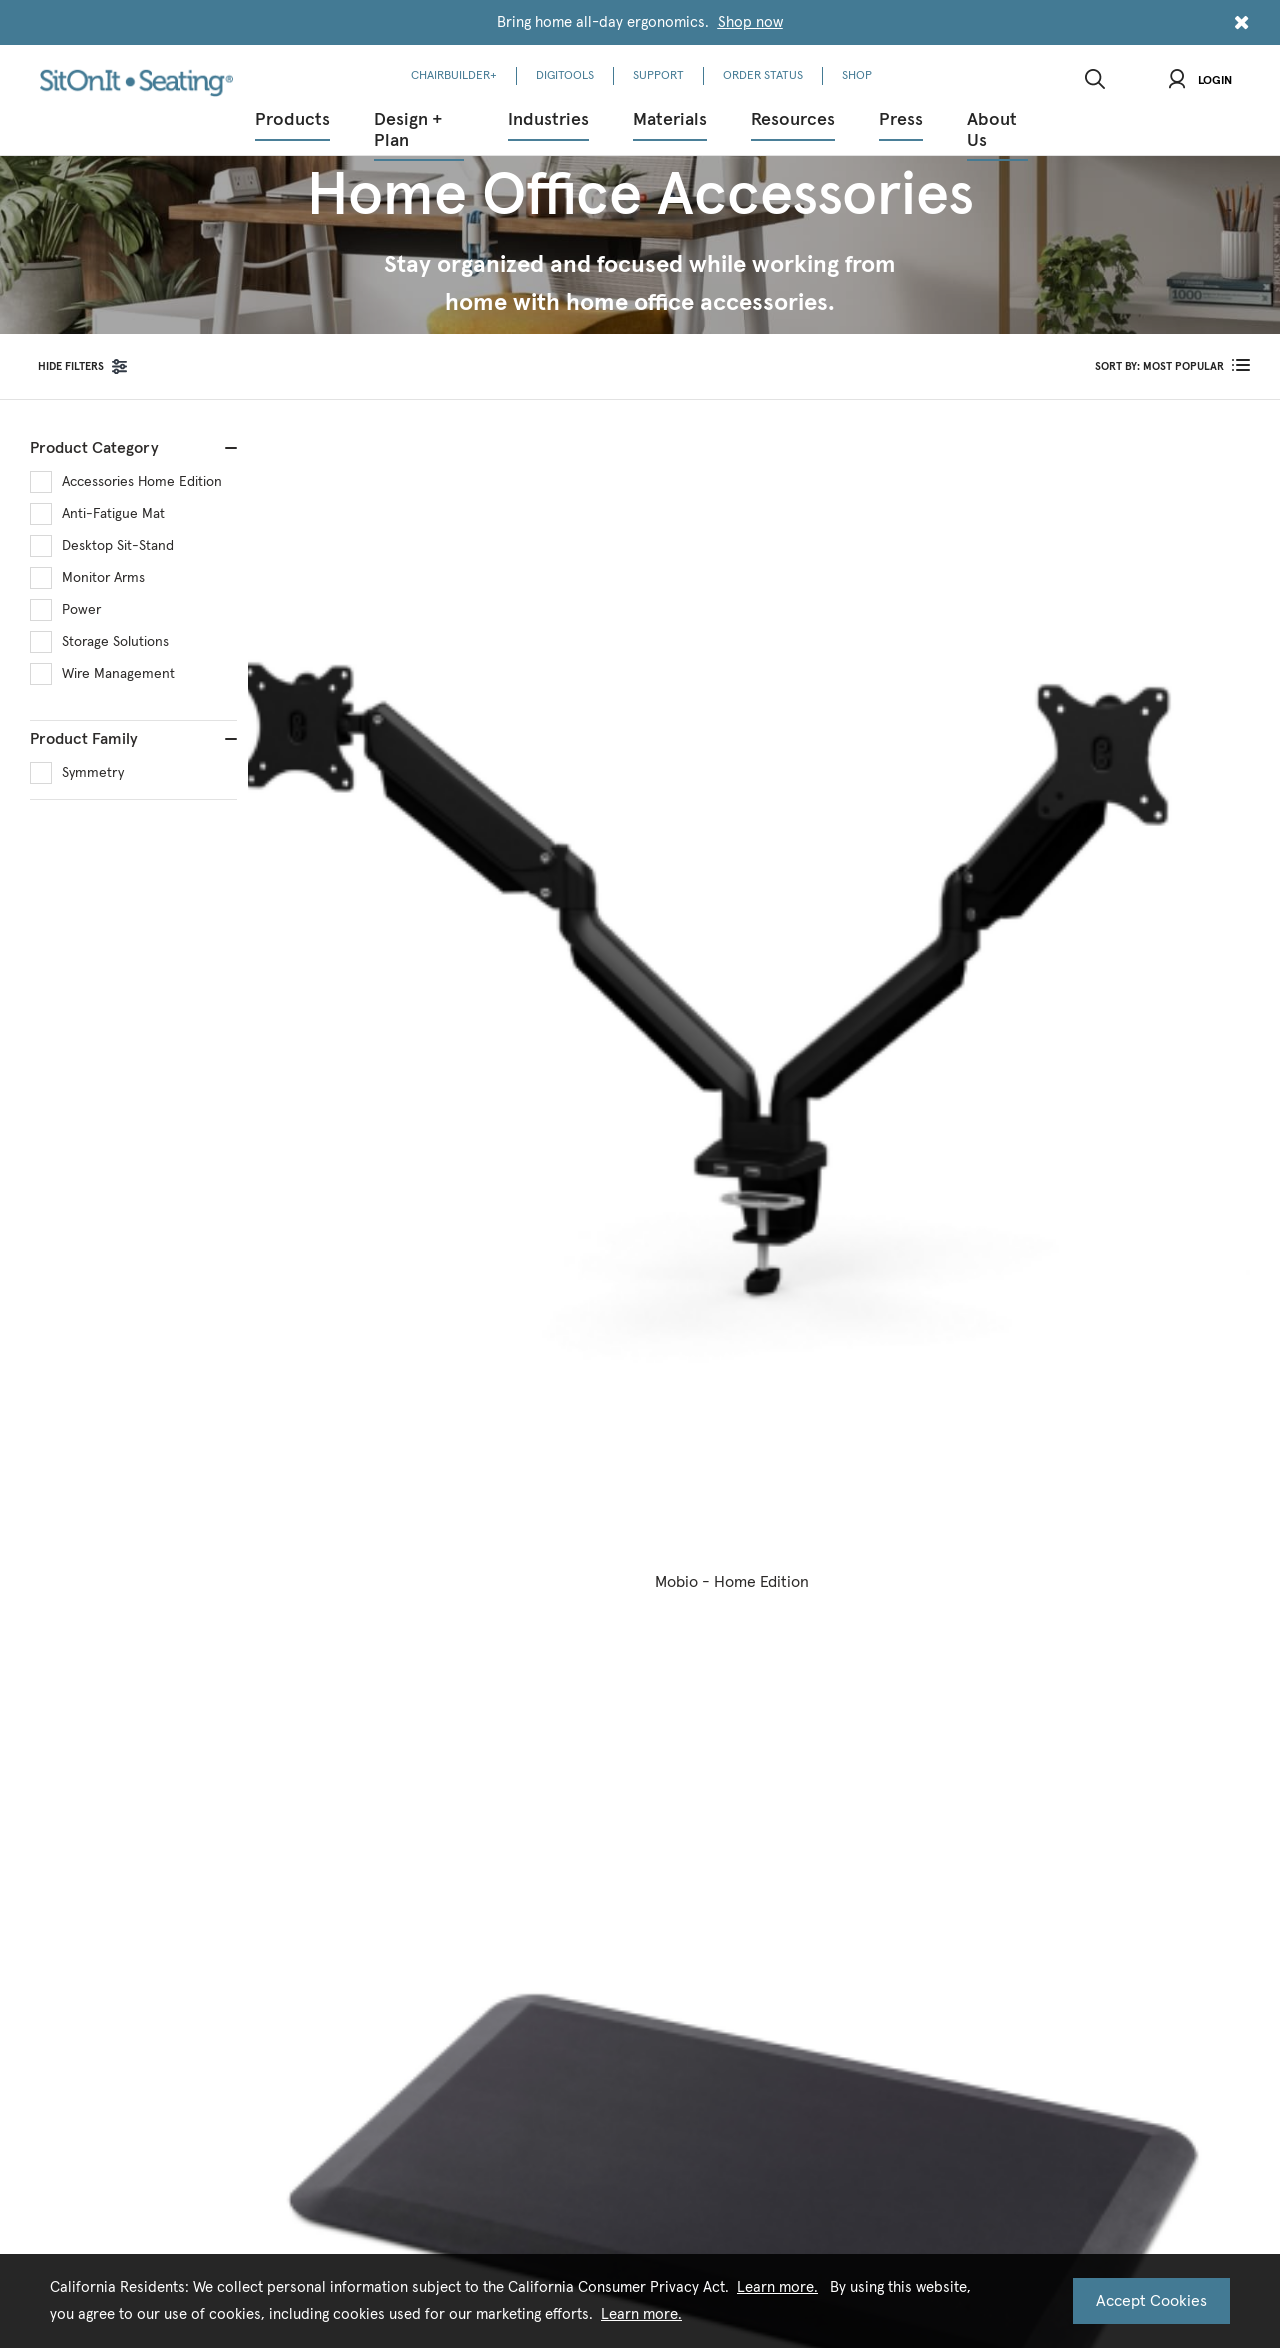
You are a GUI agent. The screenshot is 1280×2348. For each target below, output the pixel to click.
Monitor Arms (103, 578)
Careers (742, 1525)
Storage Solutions (115, 642)
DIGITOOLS (565, 76)
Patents (741, 1665)
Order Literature (486, 1581)
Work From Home (208, 1609)
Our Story (746, 1497)
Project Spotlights (631, 1553)
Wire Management (118, 674)
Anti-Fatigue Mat (113, 514)
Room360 (186, 1497)
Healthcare (190, 1553)
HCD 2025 (326, 1609)
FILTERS (71, 366)
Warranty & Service (913, 1525)
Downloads (471, 1497)
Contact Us (891, 1497)
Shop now (750, 22)
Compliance (754, 1581)
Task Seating (614, 1777)
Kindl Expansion (624, 1749)
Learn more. (777, 2287)
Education (187, 1581)
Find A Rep (890, 1609)
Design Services (202, 1637)
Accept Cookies (1151, 2301)
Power (81, 610)
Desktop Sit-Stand (118, 546)
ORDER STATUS (763, 76)
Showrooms (753, 1693)
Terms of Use (669, 2082)
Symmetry (93, 773)
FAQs (873, 1637)
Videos (459, 1553)
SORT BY (1159, 366)
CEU (451, 1609)
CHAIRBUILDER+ (454, 76)
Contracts (468, 1525)
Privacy (580, 2082)
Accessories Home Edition (142, 482)
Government (334, 1525)
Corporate (189, 1525)
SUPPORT (658, 76)
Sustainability (757, 1553)
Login (1200, 81)
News (594, 1525)
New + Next (611, 1497)
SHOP (857, 76)
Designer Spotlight (631, 1721)
